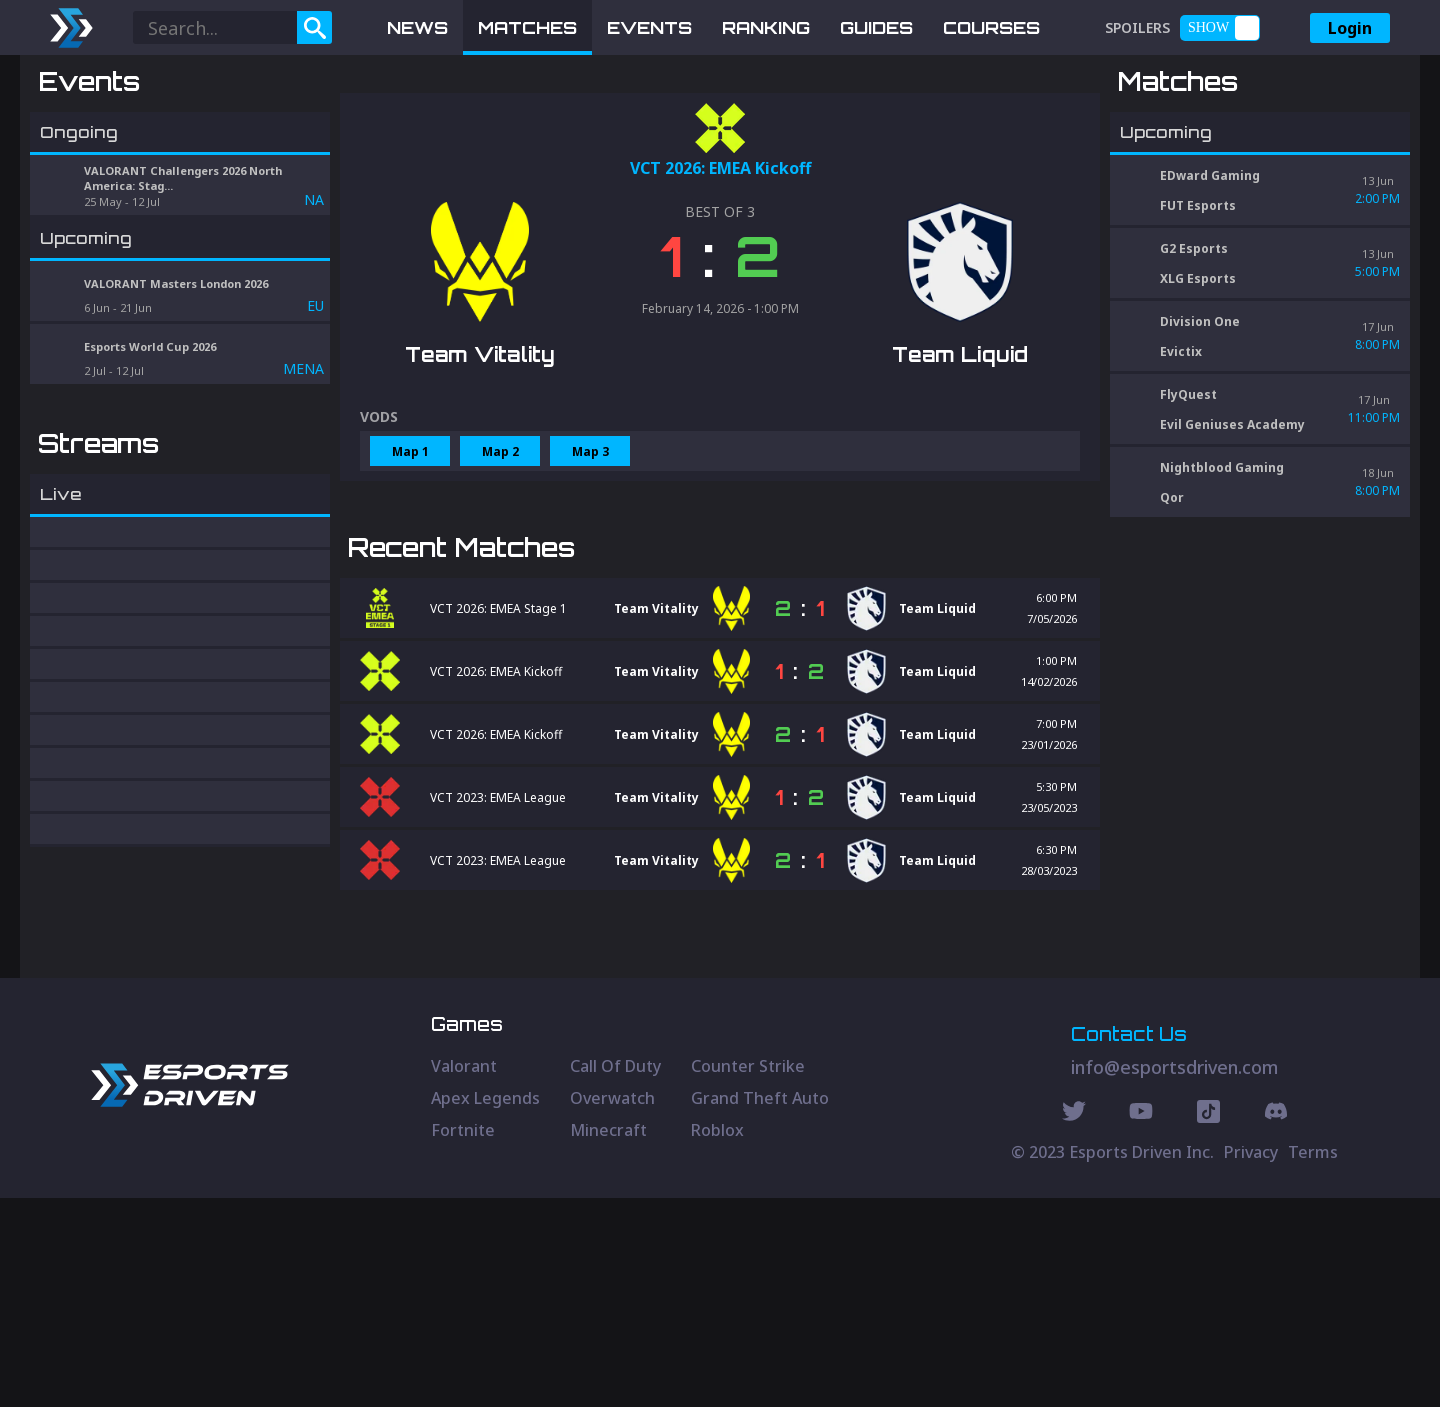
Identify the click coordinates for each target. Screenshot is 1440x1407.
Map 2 (500, 555)
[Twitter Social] (1074, 1323)
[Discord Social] (1208, 1323)
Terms (1313, 1361)
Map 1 (410, 555)
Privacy (1251, 1361)
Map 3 (590, 555)
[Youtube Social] (1141, 1323)
